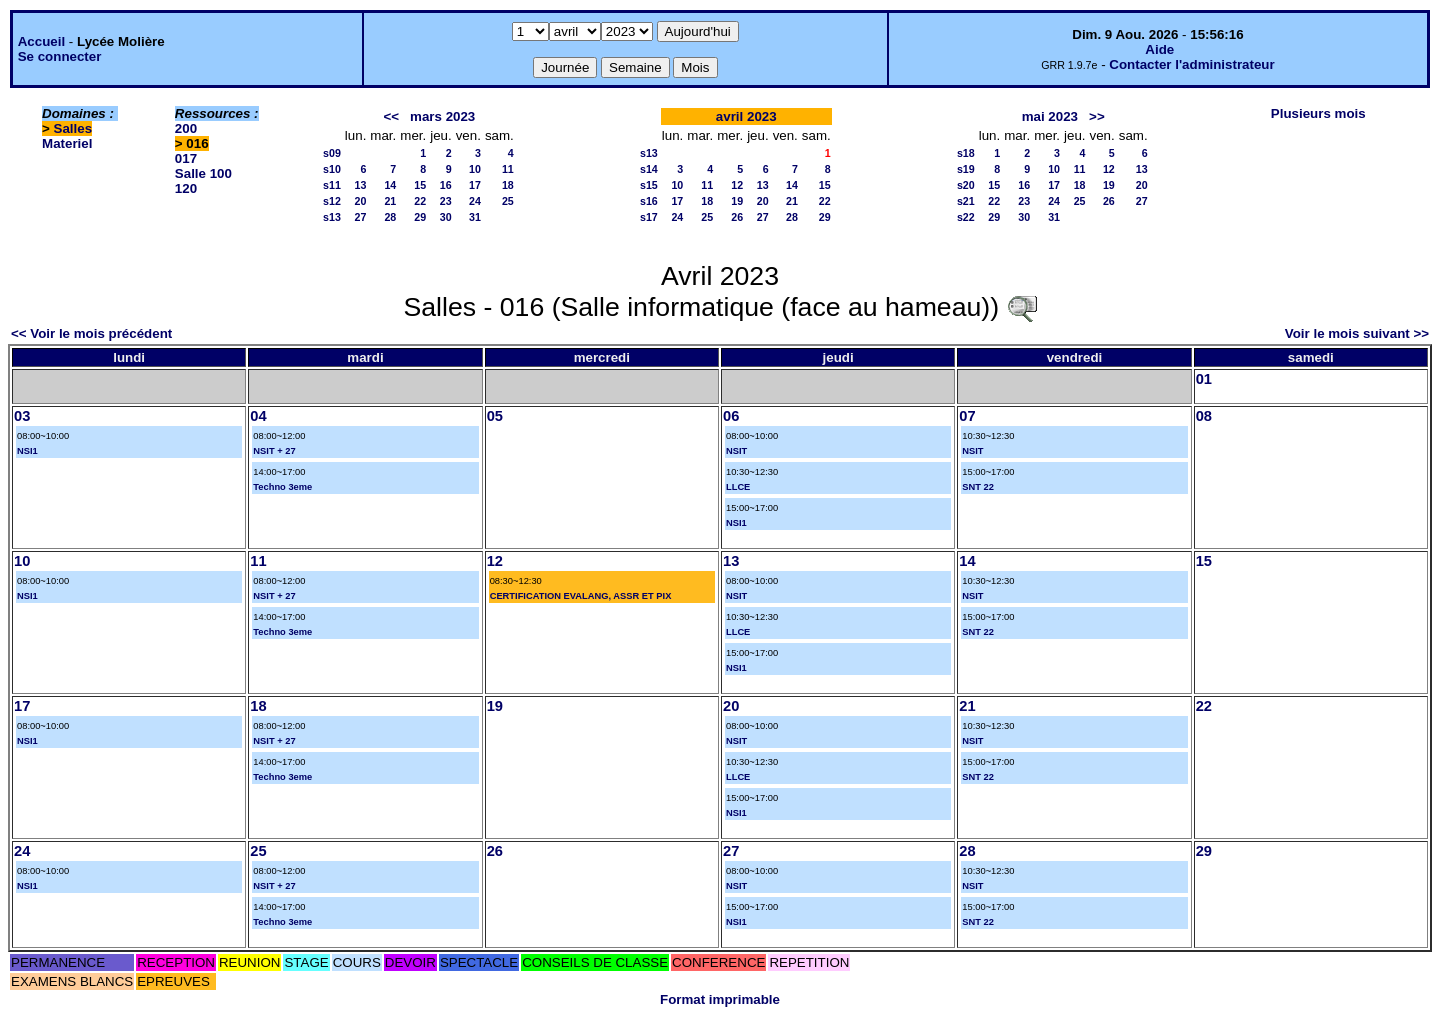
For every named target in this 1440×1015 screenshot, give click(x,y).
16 (446, 185)
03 (22, 416)
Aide (1159, 49)
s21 (966, 201)
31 (475, 217)
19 (737, 201)
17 (475, 185)
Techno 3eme (282, 487)
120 (186, 188)
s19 (966, 169)
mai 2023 (1050, 116)
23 (446, 201)
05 (495, 416)
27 (361, 217)
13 (361, 185)
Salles (73, 128)
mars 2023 (442, 116)
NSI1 (27, 451)
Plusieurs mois (1318, 113)
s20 (966, 185)
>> (1097, 116)
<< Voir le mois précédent (91, 333)
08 (1204, 416)
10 (475, 169)
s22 (966, 217)
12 (737, 185)
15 (420, 185)
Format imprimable (720, 999)
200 (186, 128)
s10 (332, 169)
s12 (332, 201)
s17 (649, 217)
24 (475, 201)
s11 (332, 185)
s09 (332, 153)
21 (390, 201)
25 (508, 201)
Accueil (41, 41)
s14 (649, 169)
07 (967, 416)
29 (420, 217)
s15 (649, 185)
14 (390, 185)
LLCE (738, 487)
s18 (966, 153)
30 (446, 217)
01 (1204, 379)
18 (508, 185)
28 (390, 217)
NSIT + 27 (274, 451)
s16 (649, 201)
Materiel (67, 143)
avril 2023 (746, 116)
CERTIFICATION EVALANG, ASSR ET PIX (581, 596)
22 (420, 201)
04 (258, 416)
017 (186, 158)
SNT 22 (978, 487)
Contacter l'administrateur (1191, 64)
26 (737, 217)
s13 (332, 217)
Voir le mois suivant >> (1357, 333)
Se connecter (60, 56)
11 (508, 169)
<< (391, 116)
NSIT (736, 451)
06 (731, 416)
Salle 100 (203, 173)
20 (361, 201)
